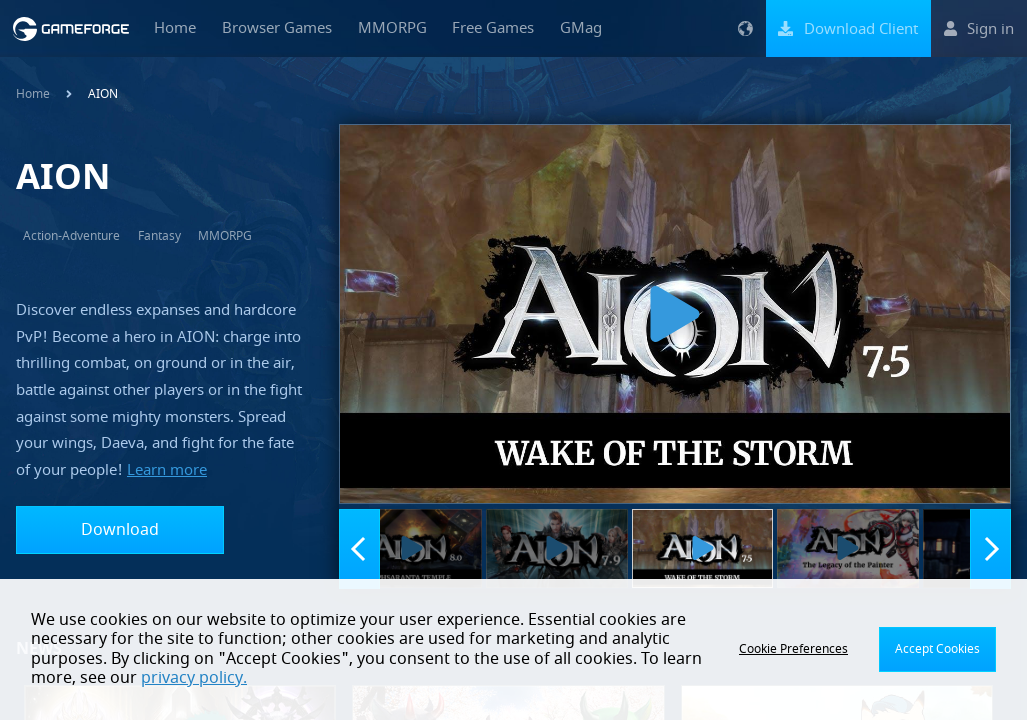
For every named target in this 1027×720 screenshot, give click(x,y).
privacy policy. (194, 678)
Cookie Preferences (793, 649)
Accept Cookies (937, 649)
